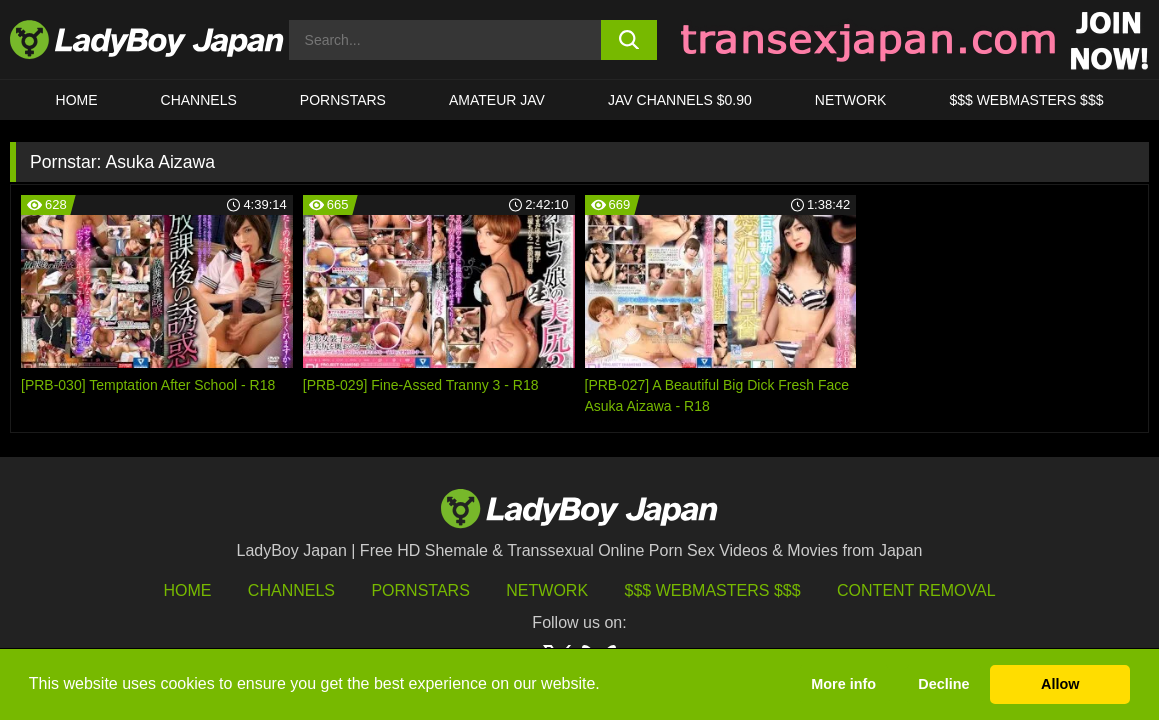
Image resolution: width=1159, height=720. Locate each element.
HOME (77, 100)
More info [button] (843, 684)
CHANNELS (199, 100)
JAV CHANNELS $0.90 (680, 100)
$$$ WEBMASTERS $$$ (1026, 100)
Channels (291, 590)
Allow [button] (1060, 684)
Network (851, 100)
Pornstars (343, 100)
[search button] (628, 40)
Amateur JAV (497, 100)
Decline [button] (943, 684)
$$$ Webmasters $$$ (713, 590)
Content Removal (916, 590)
